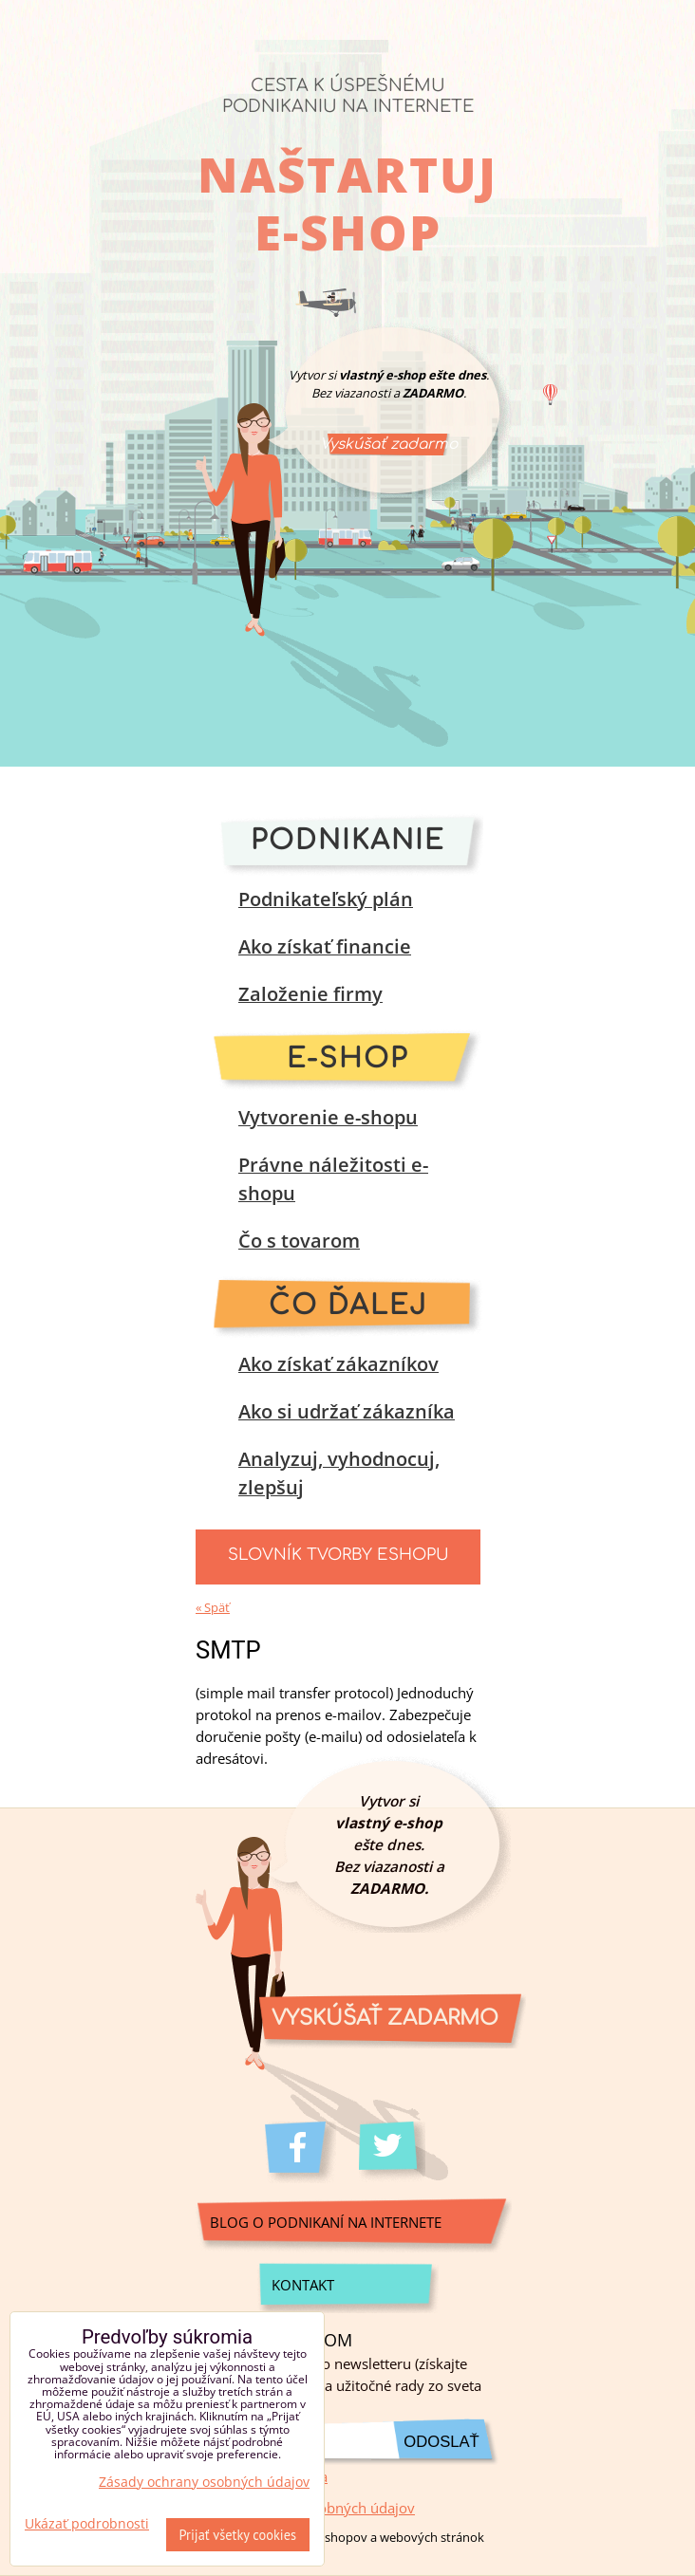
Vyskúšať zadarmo (389, 444)
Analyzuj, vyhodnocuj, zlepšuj (339, 1473)
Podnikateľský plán (325, 899)
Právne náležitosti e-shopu (333, 1179)
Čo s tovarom (299, 1240)
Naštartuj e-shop (347, 202)
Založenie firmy (310, 994)
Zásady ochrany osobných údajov (204, 2482)
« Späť (213, 1607)
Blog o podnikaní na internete (325, 2223)
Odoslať (441, 2442)
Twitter (394, 2152)
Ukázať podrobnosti (87, 2523)
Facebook (300, 2152)
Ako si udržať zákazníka (346, 1411)
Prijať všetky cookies (238, 2535)
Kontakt (303, 2285)
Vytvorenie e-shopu (328, 1117)
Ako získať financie (324, 946)
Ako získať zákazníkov (338, 1364)
